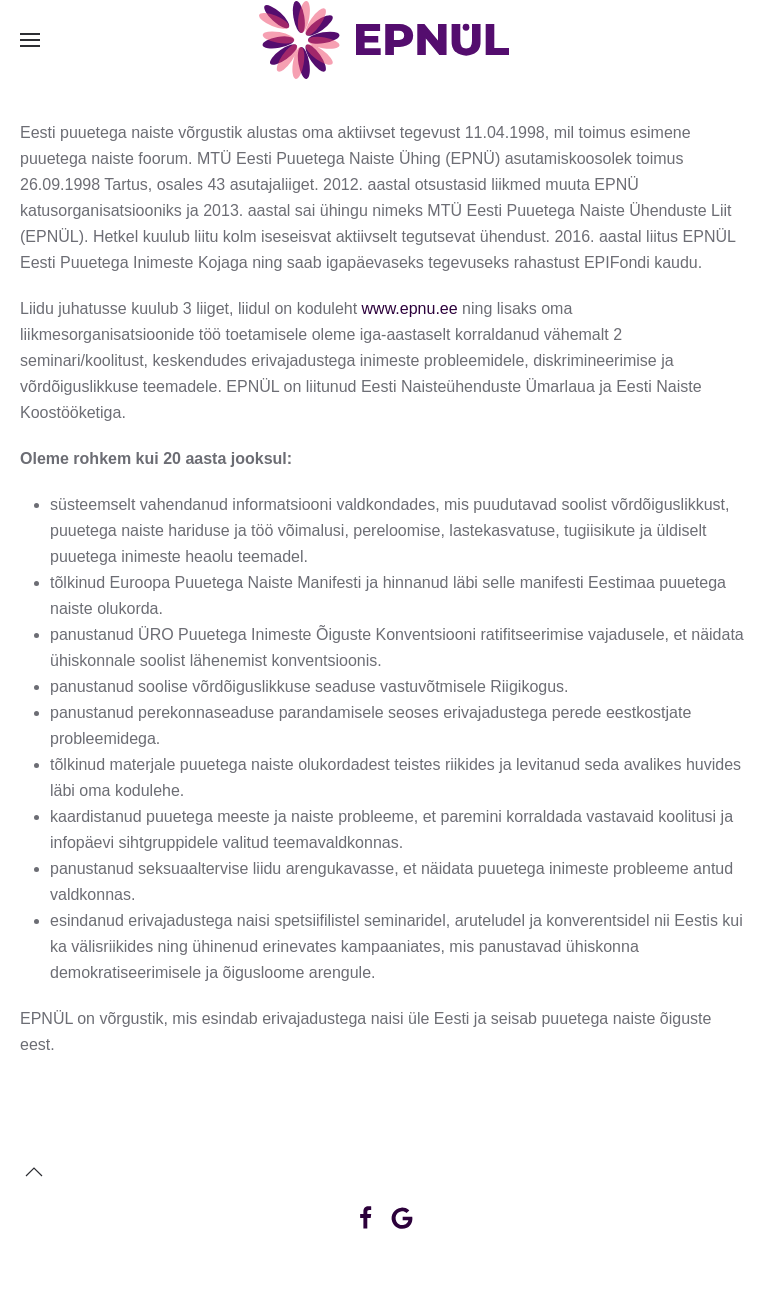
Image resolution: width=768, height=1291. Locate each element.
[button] (30, 40)
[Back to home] (384, 40)
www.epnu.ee (410, 308)
